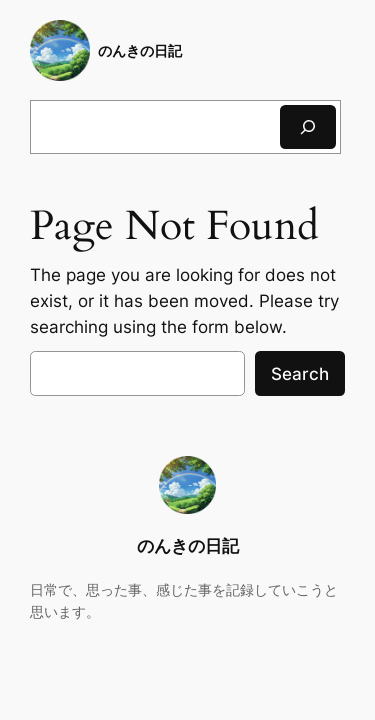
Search (300, 374)
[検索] (308, 126)
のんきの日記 (140, 50)
